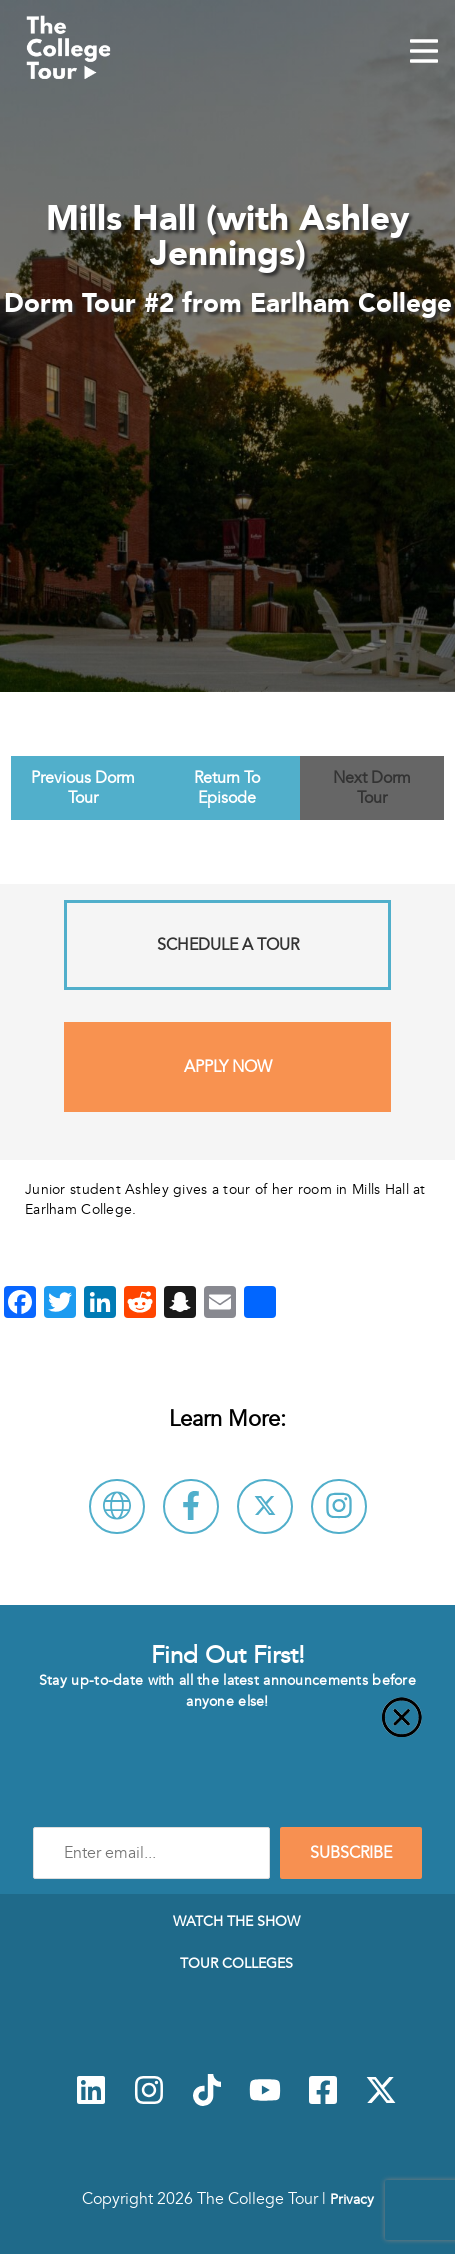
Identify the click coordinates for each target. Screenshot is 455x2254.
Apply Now (228, 1067)
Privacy (352, 2199)
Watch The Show (236, 1921)
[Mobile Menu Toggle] (424, 53)
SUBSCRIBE (351, 1853)
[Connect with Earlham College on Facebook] (191, 1506)
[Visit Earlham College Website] (117, 1506)
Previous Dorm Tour (83, 788)
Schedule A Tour (228, 945)
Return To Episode (227, 788)
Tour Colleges (236, 1963)
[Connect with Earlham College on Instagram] (339, 1506)
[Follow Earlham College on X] (265, 1506)
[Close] (227, 1729)
